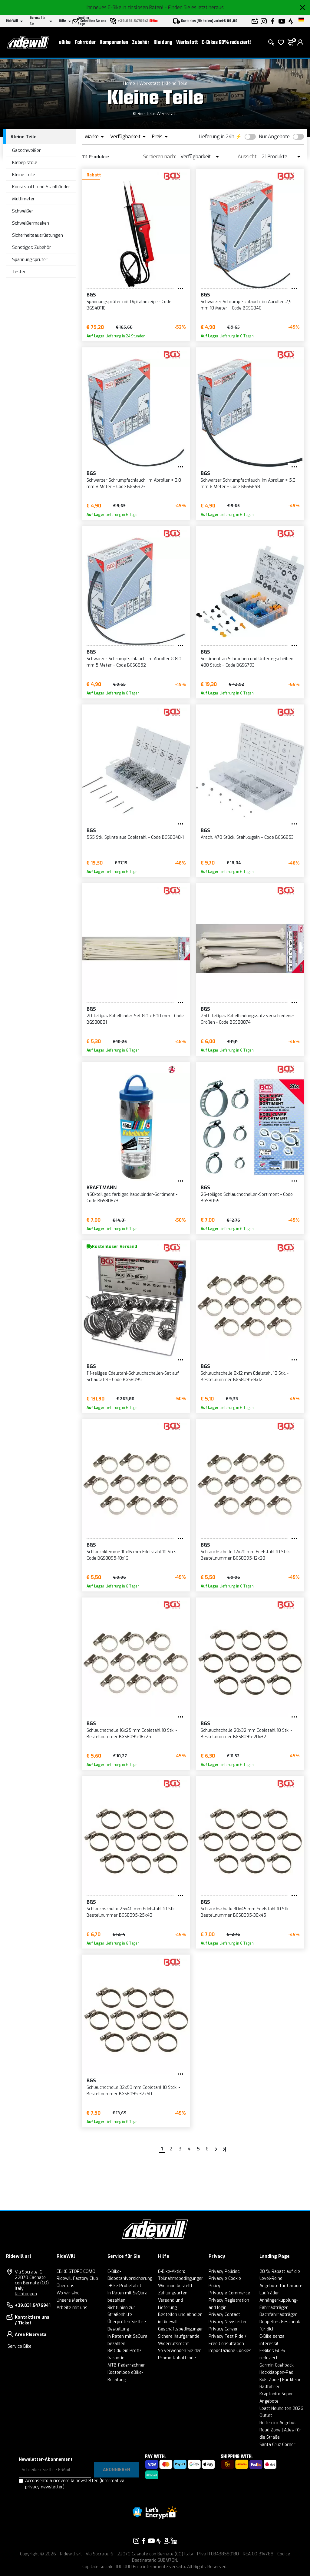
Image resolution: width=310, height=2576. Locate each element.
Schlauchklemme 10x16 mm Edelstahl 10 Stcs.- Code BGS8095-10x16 (133, 1555)
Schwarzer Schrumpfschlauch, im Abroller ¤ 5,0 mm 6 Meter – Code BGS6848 (248, 483)
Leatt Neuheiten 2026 (281, 2408)
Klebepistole (24, 162)
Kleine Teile (175, 83)
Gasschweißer (26, 150)
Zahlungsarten (172, 2293)
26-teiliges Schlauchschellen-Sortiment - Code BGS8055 (247, 1198)
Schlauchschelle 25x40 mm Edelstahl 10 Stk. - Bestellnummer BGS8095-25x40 (132, 1912)
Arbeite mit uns (72, 2307)
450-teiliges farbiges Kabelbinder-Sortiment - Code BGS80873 (132, 1198)
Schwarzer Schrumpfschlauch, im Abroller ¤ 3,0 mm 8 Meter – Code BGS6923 (134, 483)
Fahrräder (85, 42)
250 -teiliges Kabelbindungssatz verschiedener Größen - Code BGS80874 (248, 1019)
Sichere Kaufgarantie (179, 2336)
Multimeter (23, 199)
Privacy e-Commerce (229, 2293)
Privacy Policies (224, 2271)
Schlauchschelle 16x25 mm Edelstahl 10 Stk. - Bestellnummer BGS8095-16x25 (132, 1734)
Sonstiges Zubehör (31, 247)
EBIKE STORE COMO (76, 2271)
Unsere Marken (72, 2300)
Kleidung (162, 42)
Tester (19, 272)
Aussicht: (247, 156)
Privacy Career (223, 2329)
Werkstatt (187, 42)
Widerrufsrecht (173, 2344)
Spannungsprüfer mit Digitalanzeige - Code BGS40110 (129, 305)
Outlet (265, 2415)
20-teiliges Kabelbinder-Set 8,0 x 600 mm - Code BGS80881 (135, 1019)
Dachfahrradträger (278, 2314)
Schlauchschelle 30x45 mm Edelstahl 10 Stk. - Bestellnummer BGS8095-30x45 (246, 1912)
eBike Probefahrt (124, 2286)
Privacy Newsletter (228, 2322)
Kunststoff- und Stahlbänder (41, 187)
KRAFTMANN (102, 1187)
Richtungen (26, 2294)
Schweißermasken (30, 223)
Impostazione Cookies (230, 2351)
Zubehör (140, 42)
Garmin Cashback (276, 2365)
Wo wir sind (68, 2293)
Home (129, 83)
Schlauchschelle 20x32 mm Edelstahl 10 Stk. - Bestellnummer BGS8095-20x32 (246, 1734)
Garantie (115, 2358)
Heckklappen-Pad (276, 2372)
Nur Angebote (274, 136)
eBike (65, 42)
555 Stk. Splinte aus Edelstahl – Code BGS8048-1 (135, 837)
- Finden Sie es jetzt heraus (194, 7)
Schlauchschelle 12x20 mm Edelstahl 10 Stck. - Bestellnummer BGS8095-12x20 (247, 1555)
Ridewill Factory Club (77, 2278)
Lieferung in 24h (216, 136)
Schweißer (22, 211)
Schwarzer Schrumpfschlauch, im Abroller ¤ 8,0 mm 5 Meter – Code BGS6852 (134, 662)
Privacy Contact (224, 2314)
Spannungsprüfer (30, 259)
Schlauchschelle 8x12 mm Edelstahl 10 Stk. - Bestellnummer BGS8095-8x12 (245, 1376)
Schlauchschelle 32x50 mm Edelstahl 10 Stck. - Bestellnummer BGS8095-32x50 (133, 2091)
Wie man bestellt (175, 2286)
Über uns (65, 2286)
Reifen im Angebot (277, 2423)
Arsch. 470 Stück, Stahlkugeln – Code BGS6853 (247, 837)
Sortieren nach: (159, 156)
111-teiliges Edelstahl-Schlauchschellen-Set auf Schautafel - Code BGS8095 (133, 1376)
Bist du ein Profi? (124, 2351)
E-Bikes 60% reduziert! (226, 42)
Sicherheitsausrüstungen (37, 235)
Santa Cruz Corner (277, 2444)
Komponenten (114, 42)
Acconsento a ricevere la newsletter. (74, 2484)
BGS (91, 295)
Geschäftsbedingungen (181, 2329)
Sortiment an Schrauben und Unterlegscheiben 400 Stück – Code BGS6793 (247, 662)
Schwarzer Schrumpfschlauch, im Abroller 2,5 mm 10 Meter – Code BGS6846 (246, 305)
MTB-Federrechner (126, 2365)
